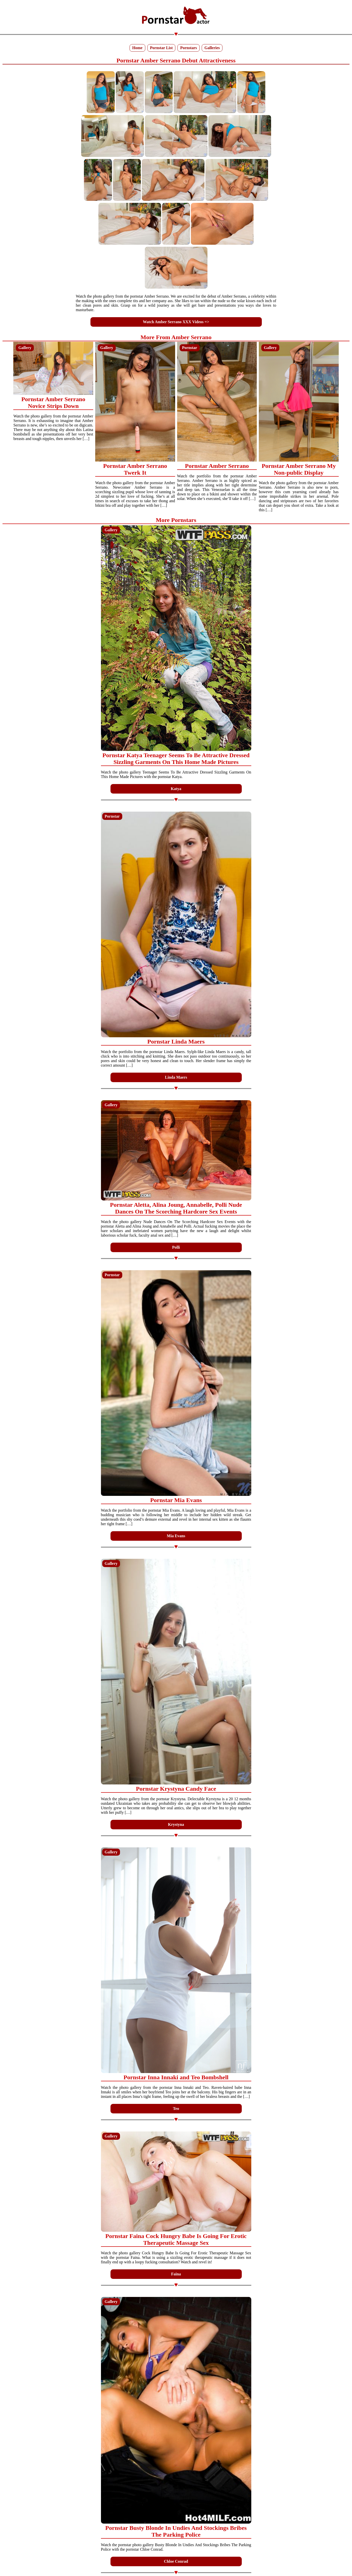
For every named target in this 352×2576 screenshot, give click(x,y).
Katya (176, 789)
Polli (176, 1247)
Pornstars (188, 48)
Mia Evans (176, 1536)
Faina (176, 2274)
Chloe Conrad (176, 2561)
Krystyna (176, 1824)
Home (137, 48)
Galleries (212, 48)
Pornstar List (161, 48)
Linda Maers (176, 1077)
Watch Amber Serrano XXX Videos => (176, 322)
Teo (176, 2108)
